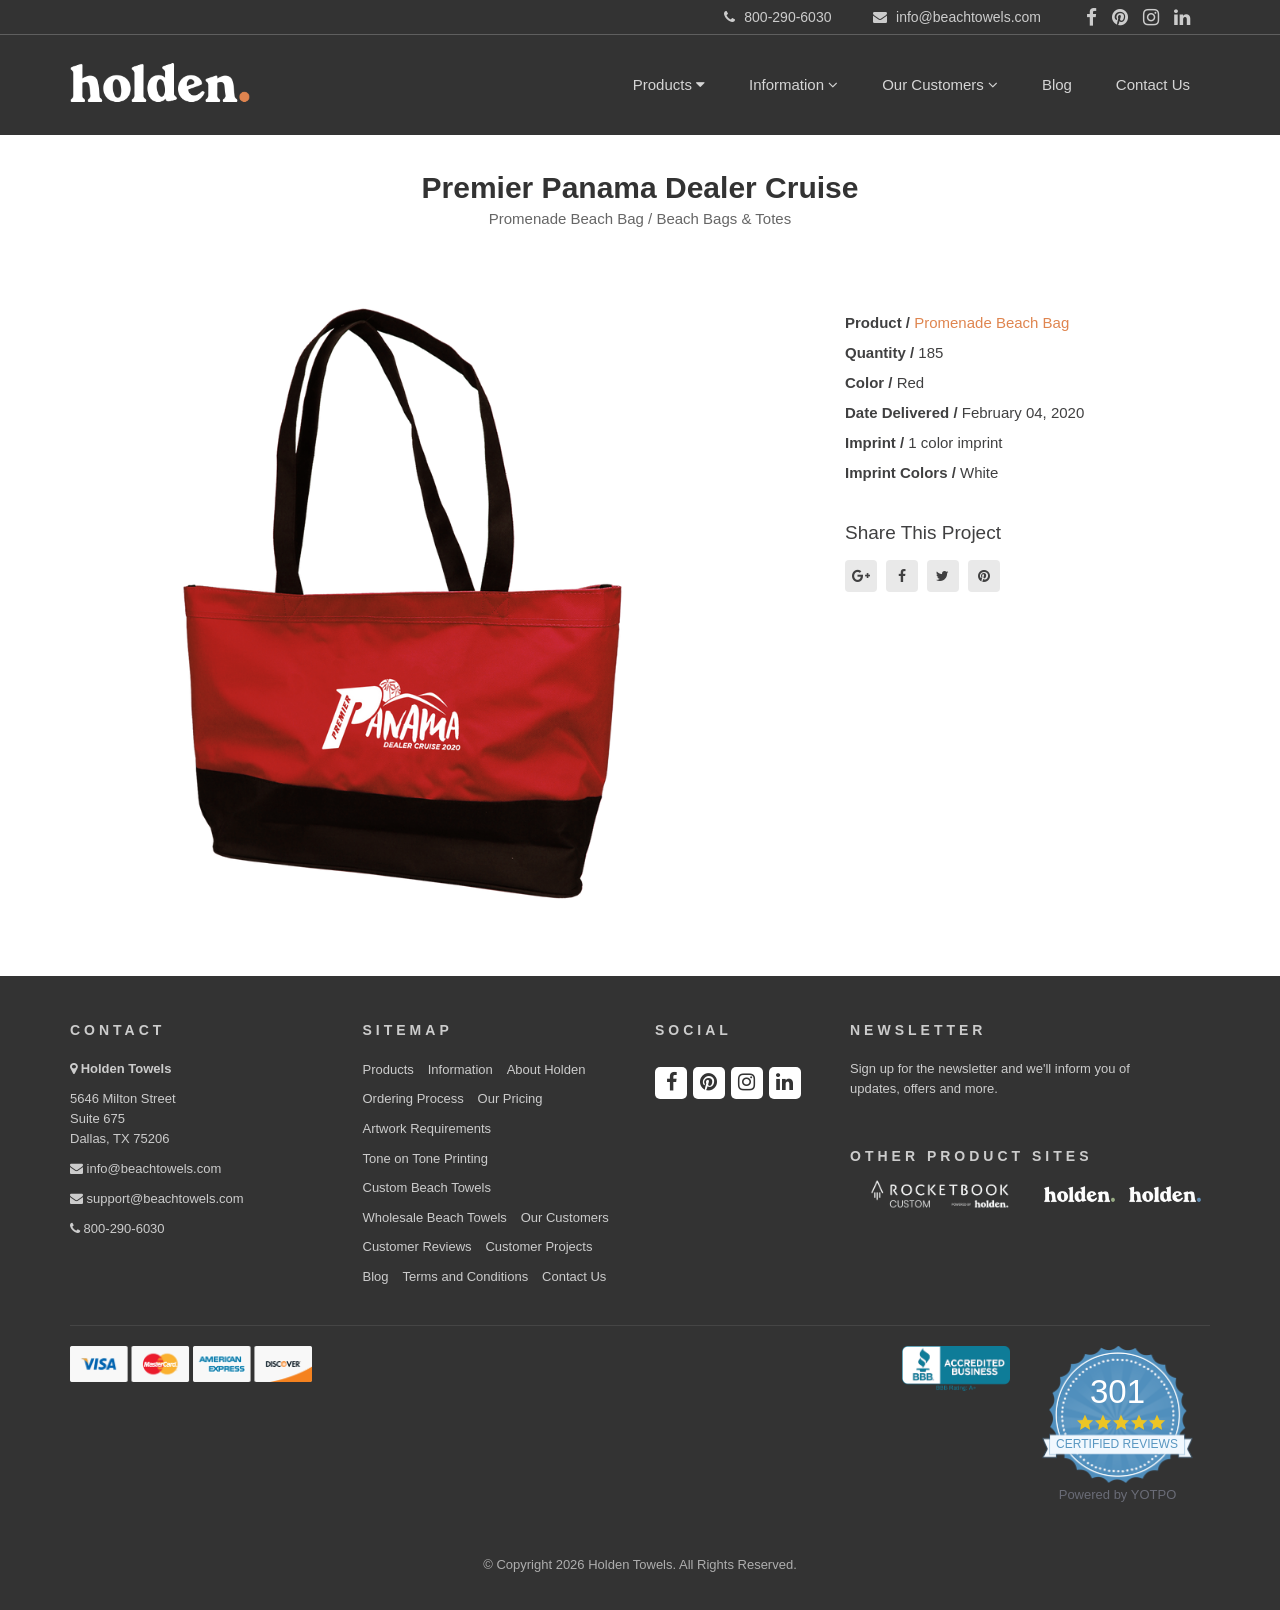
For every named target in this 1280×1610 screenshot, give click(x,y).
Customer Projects (538, 1246)
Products (669, 84)
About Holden (546, 1069)
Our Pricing (510, 1098)
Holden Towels (126, 1068)
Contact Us (1153, 84)
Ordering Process (413, 1098)
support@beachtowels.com (157, 1198)
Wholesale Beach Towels (435, 1217)
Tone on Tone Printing (426, 1158)
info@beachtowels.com (145, 1168)
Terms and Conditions (465, 1276)
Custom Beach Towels (427, 1187)
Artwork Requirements (427, 1128)
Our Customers (940, 84)
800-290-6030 (117, 1228)
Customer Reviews (417, 1246)
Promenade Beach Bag (991, 322)
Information (793, 84)
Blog (1057, 84)
